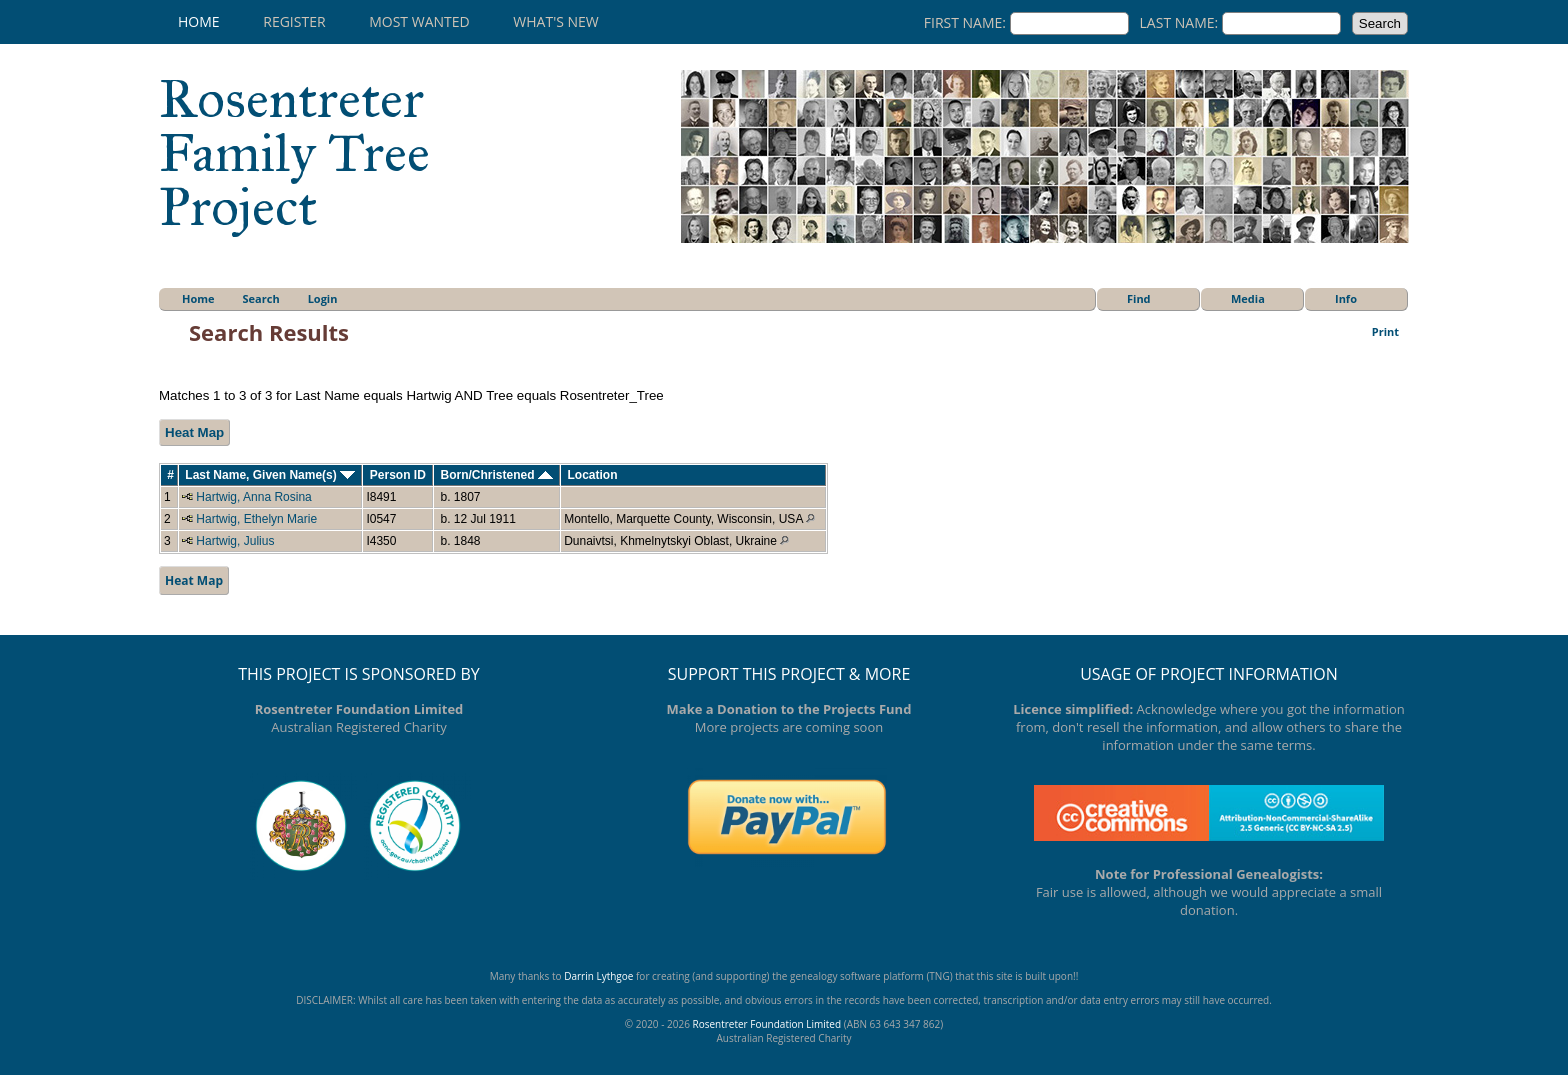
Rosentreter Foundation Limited (766, 1024)
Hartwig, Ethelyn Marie (256, 519)
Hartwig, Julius (235, 541)
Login (323, 298)
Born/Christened (496, 475)
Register (294, 21)
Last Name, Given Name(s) (270, 475)
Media (1248, 298)
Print (1385, 331)
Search (261, 298)
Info (1346, 298)
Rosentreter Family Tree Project (294, 153)
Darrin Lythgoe (598, 976)
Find (1139, 298)
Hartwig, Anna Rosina (253, 497)
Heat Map (194, 432)
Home (199, 21)
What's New (555, 21)
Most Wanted (419, 21)
